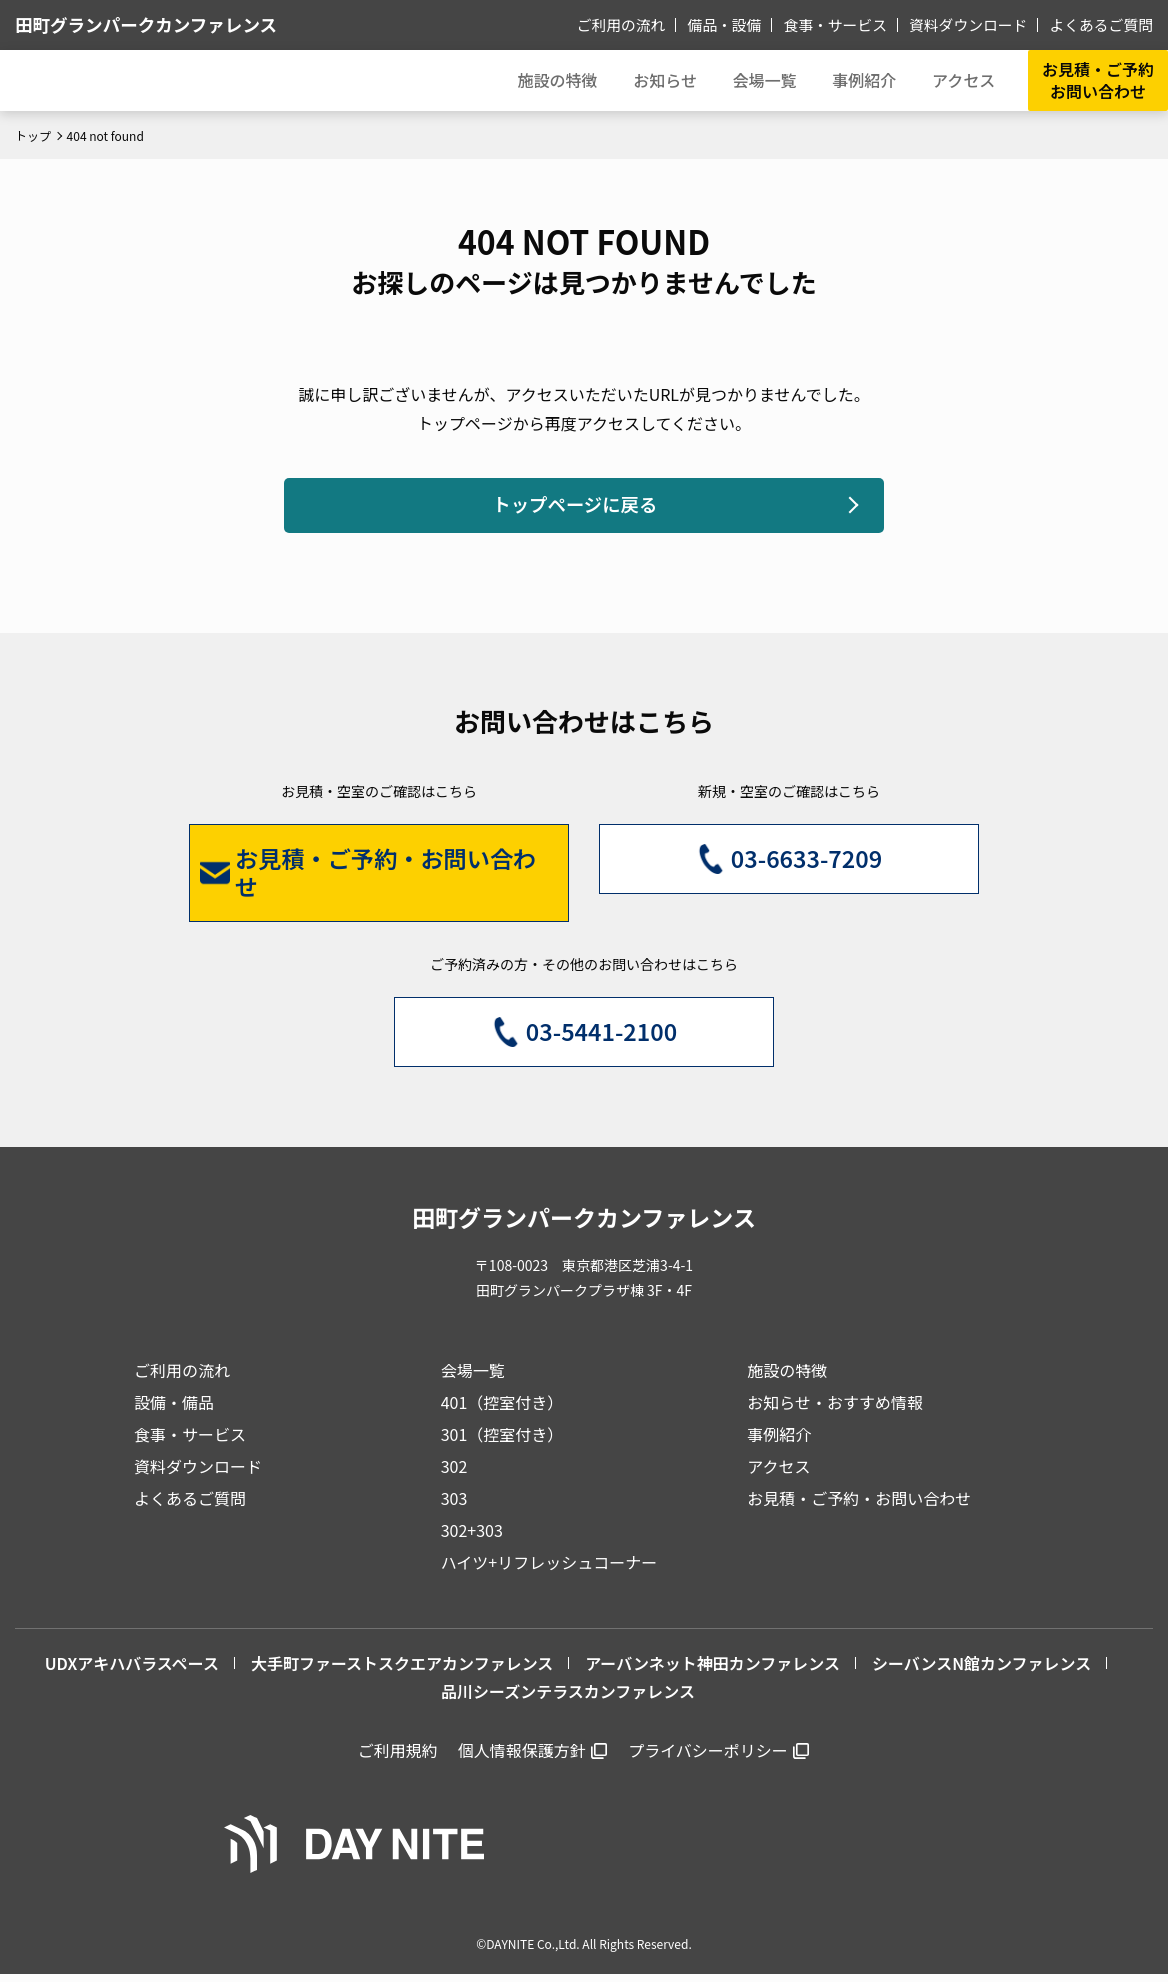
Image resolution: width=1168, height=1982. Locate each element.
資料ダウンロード (977, 24)
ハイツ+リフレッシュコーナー (549, 1570)
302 (454, 1474)
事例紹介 (858, 80)
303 (454, 1506)
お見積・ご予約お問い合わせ (1098, 80)
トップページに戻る (574, 507)
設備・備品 (174, 1410)
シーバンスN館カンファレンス (981, 1671)
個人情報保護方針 (522, 1758)
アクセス (778, 1474)
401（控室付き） (502, 1410)
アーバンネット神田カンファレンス (712, 1671)
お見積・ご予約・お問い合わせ (859, 1506)
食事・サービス (850, 24)
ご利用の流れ (645, 24)
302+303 (472, 1538)
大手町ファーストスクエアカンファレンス (402, 1671)
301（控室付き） (502, 1442)
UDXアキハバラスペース (132, 1671)
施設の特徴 (787, 1378)
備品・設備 (744, 24)
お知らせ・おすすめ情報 (835, 1410)
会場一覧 (473, 1378)
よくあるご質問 (1104, 24)
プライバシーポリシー (708, 1758)
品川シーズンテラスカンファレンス (568, 1699)
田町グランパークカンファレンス (164, 24)
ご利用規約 (398, 1758)
